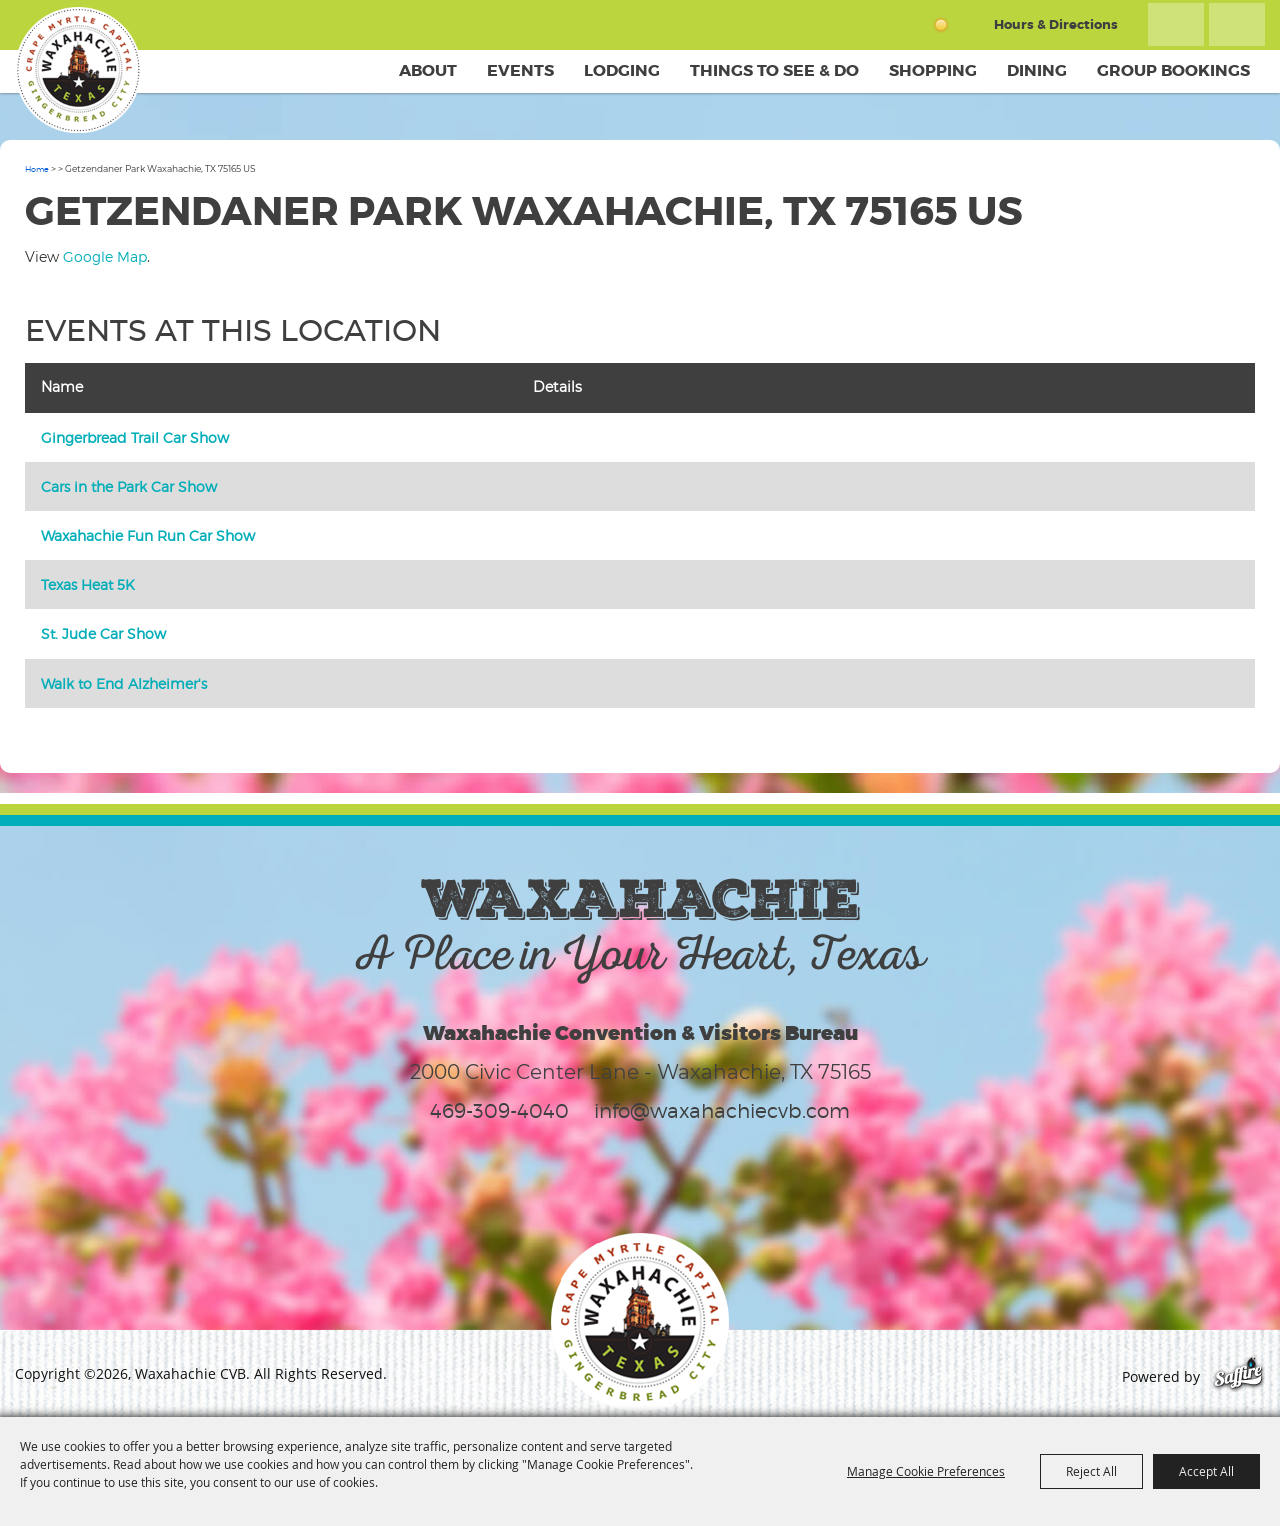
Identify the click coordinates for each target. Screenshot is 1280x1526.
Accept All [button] (1206, 1471)
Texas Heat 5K (88, 584)
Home (37, 169)
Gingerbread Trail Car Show (135, 437)
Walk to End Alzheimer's (124, 683)
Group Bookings (1173, 70)
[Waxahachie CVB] (78, 70)
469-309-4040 (499, 1111)
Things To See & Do (774, 70)
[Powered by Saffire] (1238, 1376)
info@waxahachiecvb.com (722, 1111)
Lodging (622, 70)
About (428, 70)
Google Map (105, 256)
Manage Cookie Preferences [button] (926, 1471)
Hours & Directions (1056, 24)
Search (1176, 24)
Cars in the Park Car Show (129, 486)
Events (520, 70)
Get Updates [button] (1237, 24)
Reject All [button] (1091, 1471)
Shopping (933, 70)
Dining (1037, 70)
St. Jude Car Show (103, 633)
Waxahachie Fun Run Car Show (148, 535)
